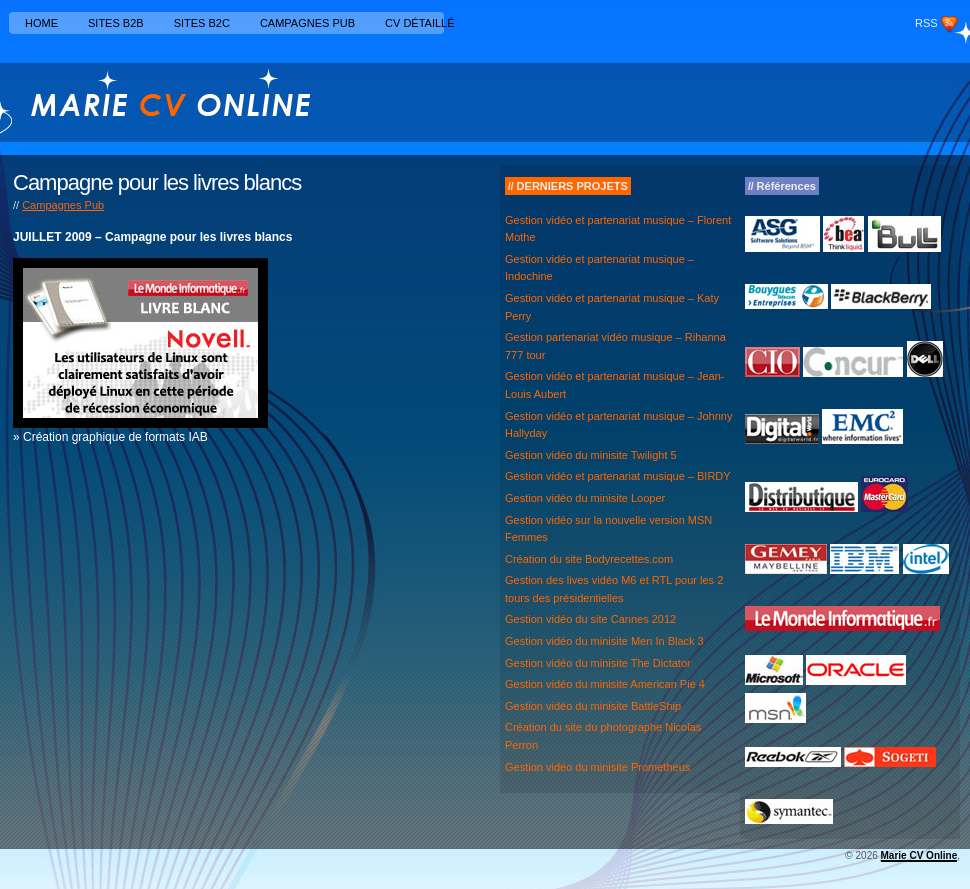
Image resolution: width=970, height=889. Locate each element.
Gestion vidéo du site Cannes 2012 (590, 619)
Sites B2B (116, 23)
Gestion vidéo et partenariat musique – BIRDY (618, 476)
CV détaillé (420, 23)
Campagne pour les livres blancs (157, 182)
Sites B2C (202, 23)
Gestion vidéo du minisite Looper (585, 498)
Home (41, 23)
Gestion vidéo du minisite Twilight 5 (591, 455)
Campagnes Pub (307, 23)
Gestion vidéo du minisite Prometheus (597, 767)
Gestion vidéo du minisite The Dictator (598, 663)
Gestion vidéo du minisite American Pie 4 (605, 684)
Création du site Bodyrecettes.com (589, 559)
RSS (926, 23)
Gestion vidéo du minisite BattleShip (593, 706)
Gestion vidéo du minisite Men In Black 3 (604, 641)
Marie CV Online (919, 855)
